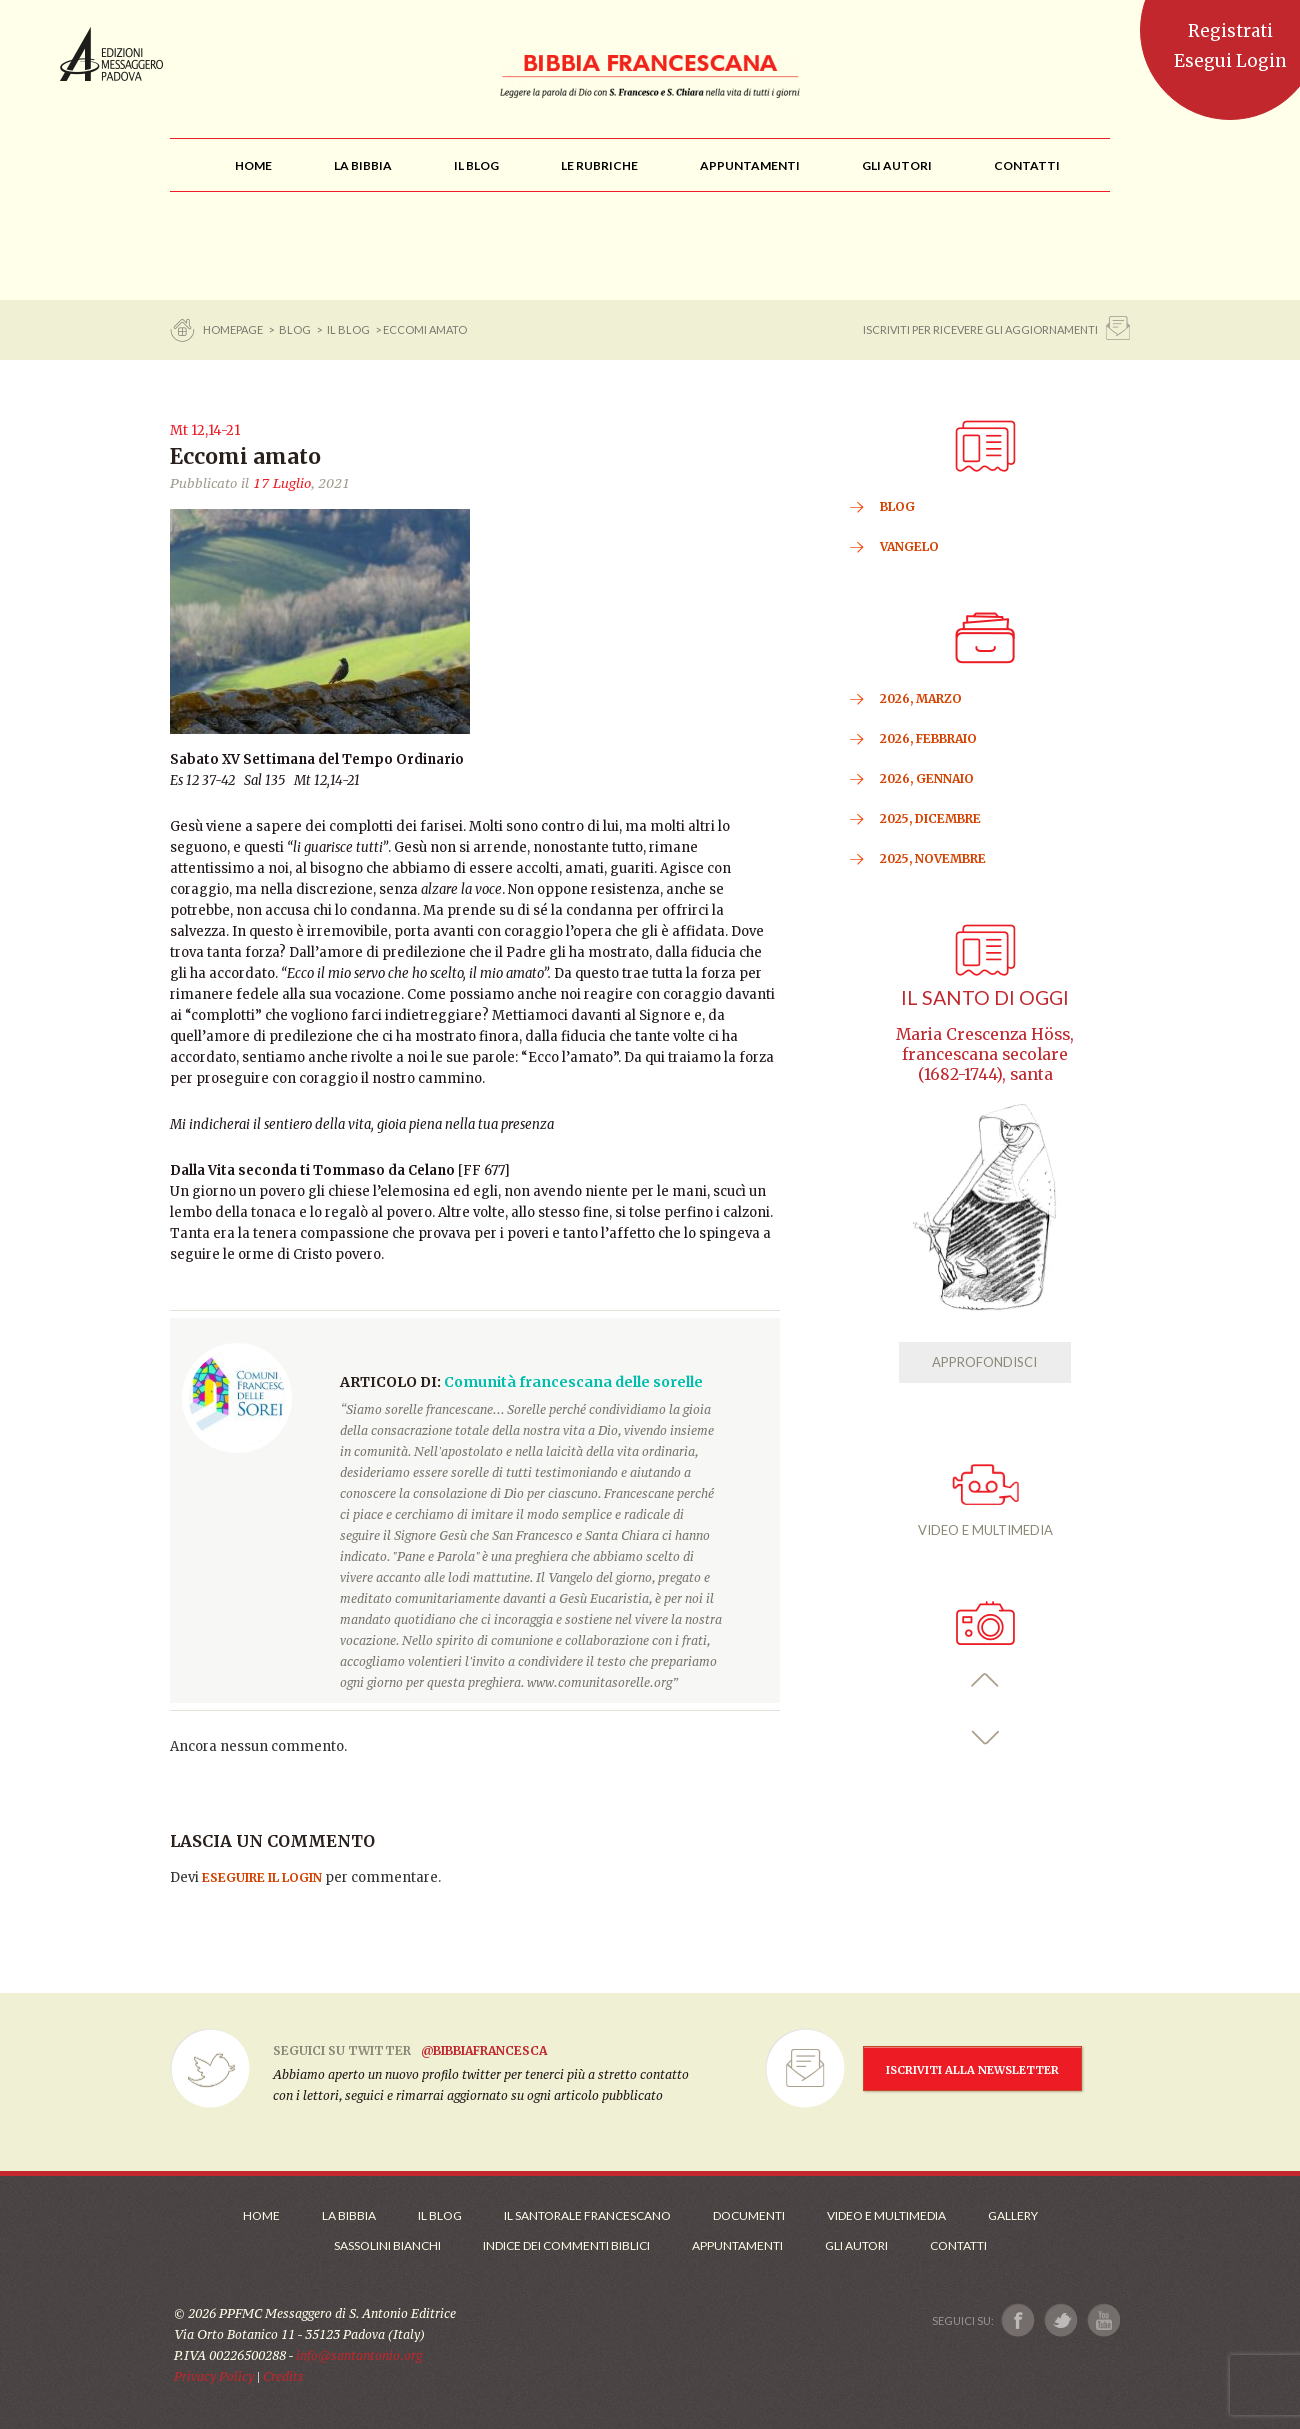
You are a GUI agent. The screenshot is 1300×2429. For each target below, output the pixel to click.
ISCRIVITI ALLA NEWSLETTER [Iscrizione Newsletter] (972, 2070)
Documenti (749, 2215)
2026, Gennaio (927, 778)
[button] (985, 1680)
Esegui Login (1230, 61)
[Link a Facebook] (1018, 2320)
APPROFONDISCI (984, 1362)
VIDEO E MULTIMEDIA (985, 1501)
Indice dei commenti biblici (566, 2245)
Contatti (958, 2245)
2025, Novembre (933, 858)
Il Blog (348, 329)
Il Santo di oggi (985, 997)
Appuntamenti (737, 2245)
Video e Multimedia (886, 2215)
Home (261, 2215)
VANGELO (909, 546)
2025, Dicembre (930, 818)
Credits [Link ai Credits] (283, 2376)
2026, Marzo (921, 698)
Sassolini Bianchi (387, 2245)
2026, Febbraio (928, 738)
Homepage (234, 329)
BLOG (295, 329)
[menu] (599, 165)
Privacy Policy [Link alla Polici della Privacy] (214, 2376)
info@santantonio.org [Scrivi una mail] (359, 2355)
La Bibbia (349, 2215)
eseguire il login (262, 1877)
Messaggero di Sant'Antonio (111, 54)
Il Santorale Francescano (587, 2215)
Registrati (1230, 31)
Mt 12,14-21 (205, 430)
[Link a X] (1060, 2320)
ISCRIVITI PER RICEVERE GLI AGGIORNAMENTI (980, 329)
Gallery (1013, 2215)
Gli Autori (856, 2245)
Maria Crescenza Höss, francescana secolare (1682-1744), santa (985, 1054)
